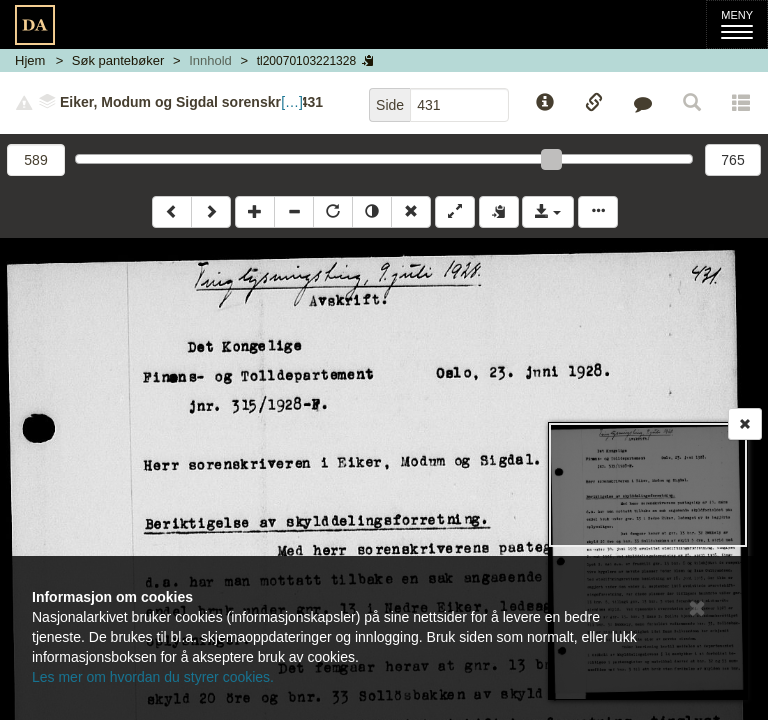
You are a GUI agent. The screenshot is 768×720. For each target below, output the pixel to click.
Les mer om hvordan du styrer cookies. (153, 677)
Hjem (30, 60)
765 (732, 160)
